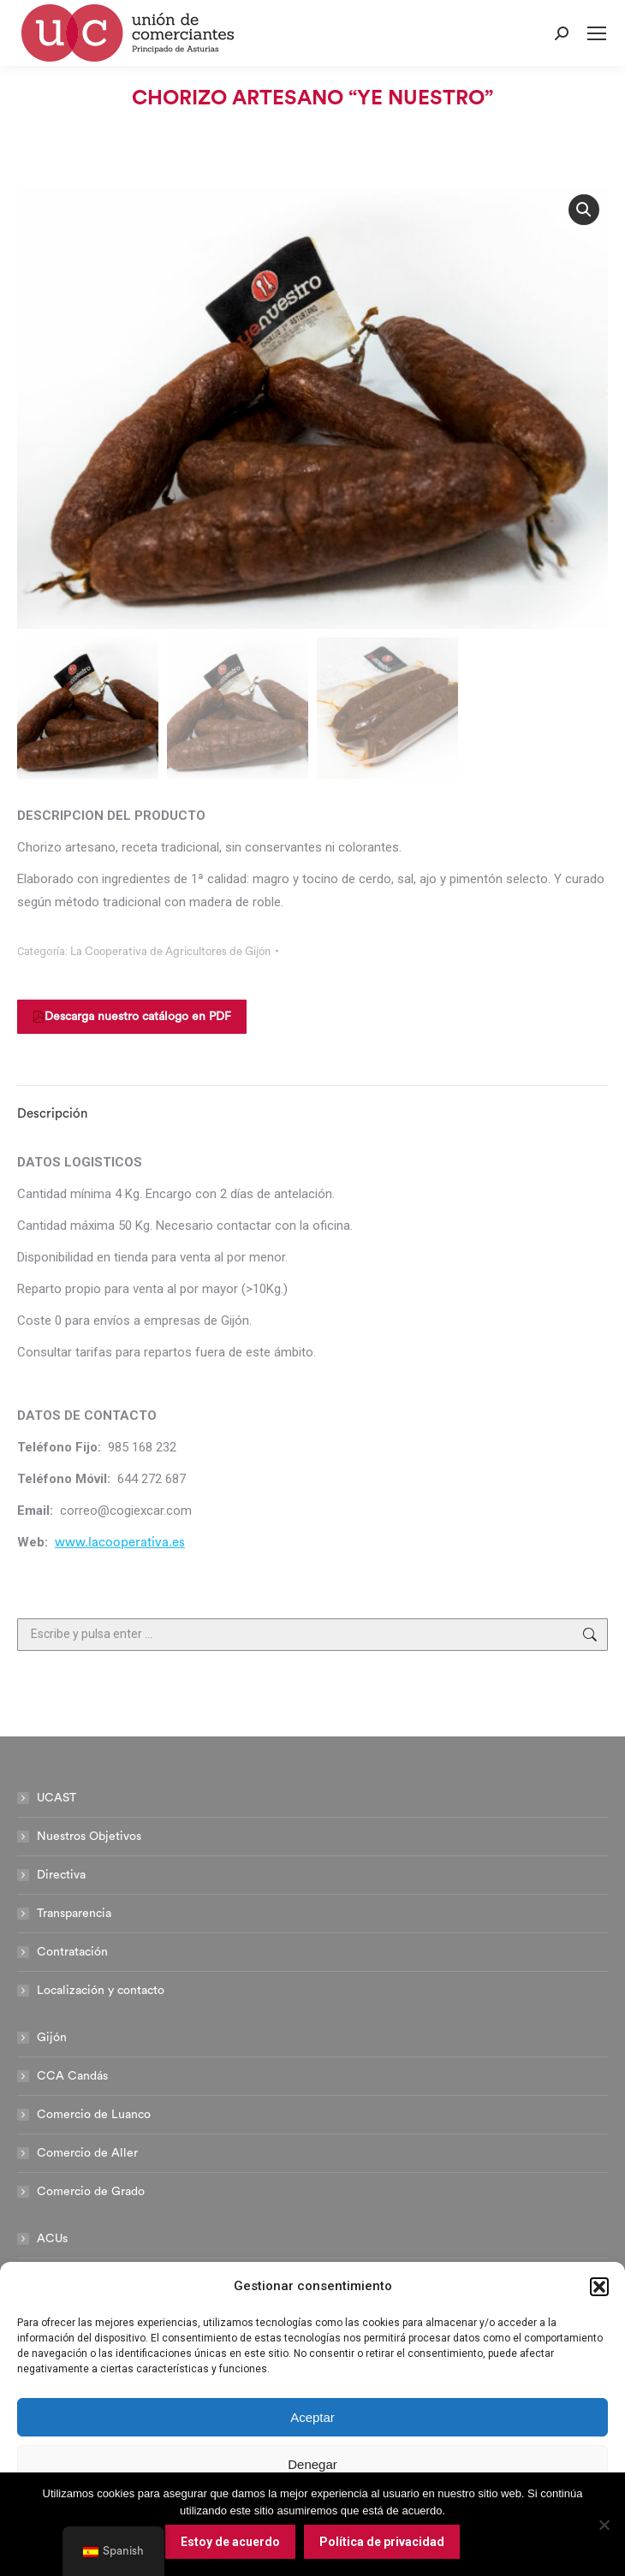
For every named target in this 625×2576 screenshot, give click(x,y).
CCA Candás (72, 2076)
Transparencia (74, 1914)
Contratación (72, 1952)
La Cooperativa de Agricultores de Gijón (170, 951)
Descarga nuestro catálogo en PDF (132, 1017)
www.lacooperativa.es (120, 1542)
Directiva (61, 1875)
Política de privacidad (381, 2542)
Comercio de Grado (91, 2192)
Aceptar (312, 2417)
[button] (599, 2286)
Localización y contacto (100, 1991)
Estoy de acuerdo (230, 2542)
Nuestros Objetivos (89, 1837)
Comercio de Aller (87, 2153)
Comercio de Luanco (94, 2115)
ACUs (52, 2239)
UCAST (56, 1798)
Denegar (312, 2464)
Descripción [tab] (52, 1113)
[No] (603, 2524)
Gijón (52, 2038)
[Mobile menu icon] (597, 33)
